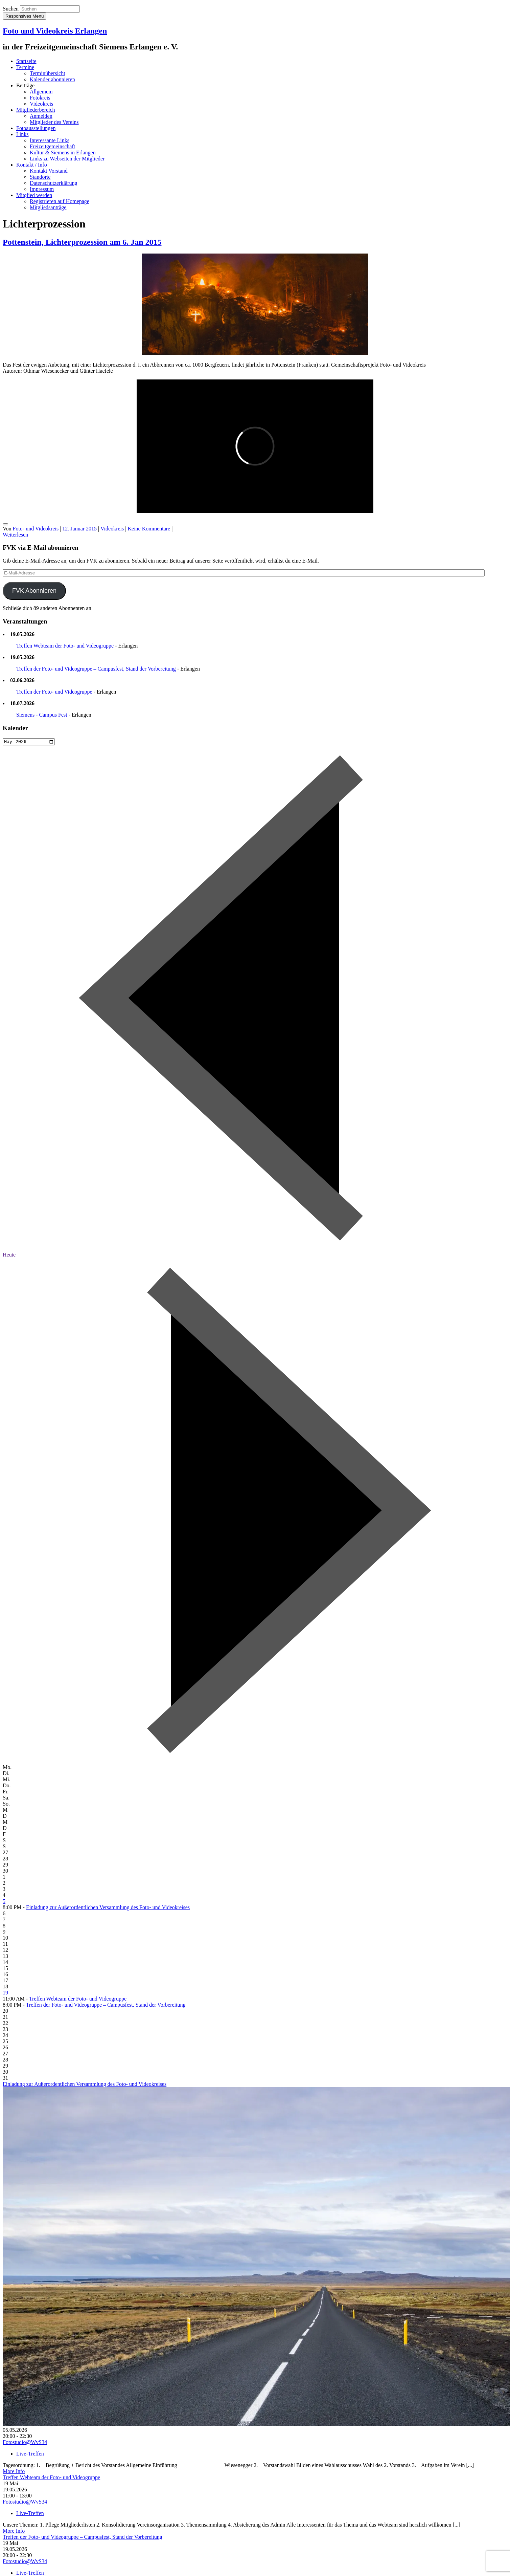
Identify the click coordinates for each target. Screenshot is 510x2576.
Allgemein (41, 91)
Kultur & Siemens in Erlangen (63, 152)
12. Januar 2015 (79, 528)
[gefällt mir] (5, 524)
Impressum (42, 189)
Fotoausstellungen (35, 128)
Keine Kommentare (149, 528)
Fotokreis (40, 98)
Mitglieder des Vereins (54, 122)
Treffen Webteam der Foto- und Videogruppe (65, 646)
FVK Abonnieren (34, 590)
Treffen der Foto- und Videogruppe (54, 692)
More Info (14, 2472)
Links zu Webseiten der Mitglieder (67, 158)
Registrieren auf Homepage (59, 201)
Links (22, 134)
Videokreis (41, 104)
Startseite (26, 61)
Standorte (40, 177)
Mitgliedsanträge (48, 207)
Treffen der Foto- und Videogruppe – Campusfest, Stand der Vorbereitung (96, 669)
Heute (9, 1256)
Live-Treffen (30, 2455)
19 (5, 1993)
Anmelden (41, 116)
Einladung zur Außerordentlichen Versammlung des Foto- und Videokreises (108, 1908)
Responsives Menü (24, 16)
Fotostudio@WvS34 (25, 2443)
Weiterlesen (15, 535)
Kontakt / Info (31, 165)
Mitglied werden (34, 195)
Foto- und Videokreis (36, 528)
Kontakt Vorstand (49, 171)
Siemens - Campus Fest (41, 715)
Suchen (11, 9)
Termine (25, 67)
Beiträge (25, 85)
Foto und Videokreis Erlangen (55, 30)
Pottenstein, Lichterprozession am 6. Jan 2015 (82, 242)
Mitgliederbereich (35, 110)
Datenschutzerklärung (53, 183)
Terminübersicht (47, 73)
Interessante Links (49, 140)
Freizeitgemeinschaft (52, 146)
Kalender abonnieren (52, 79)
